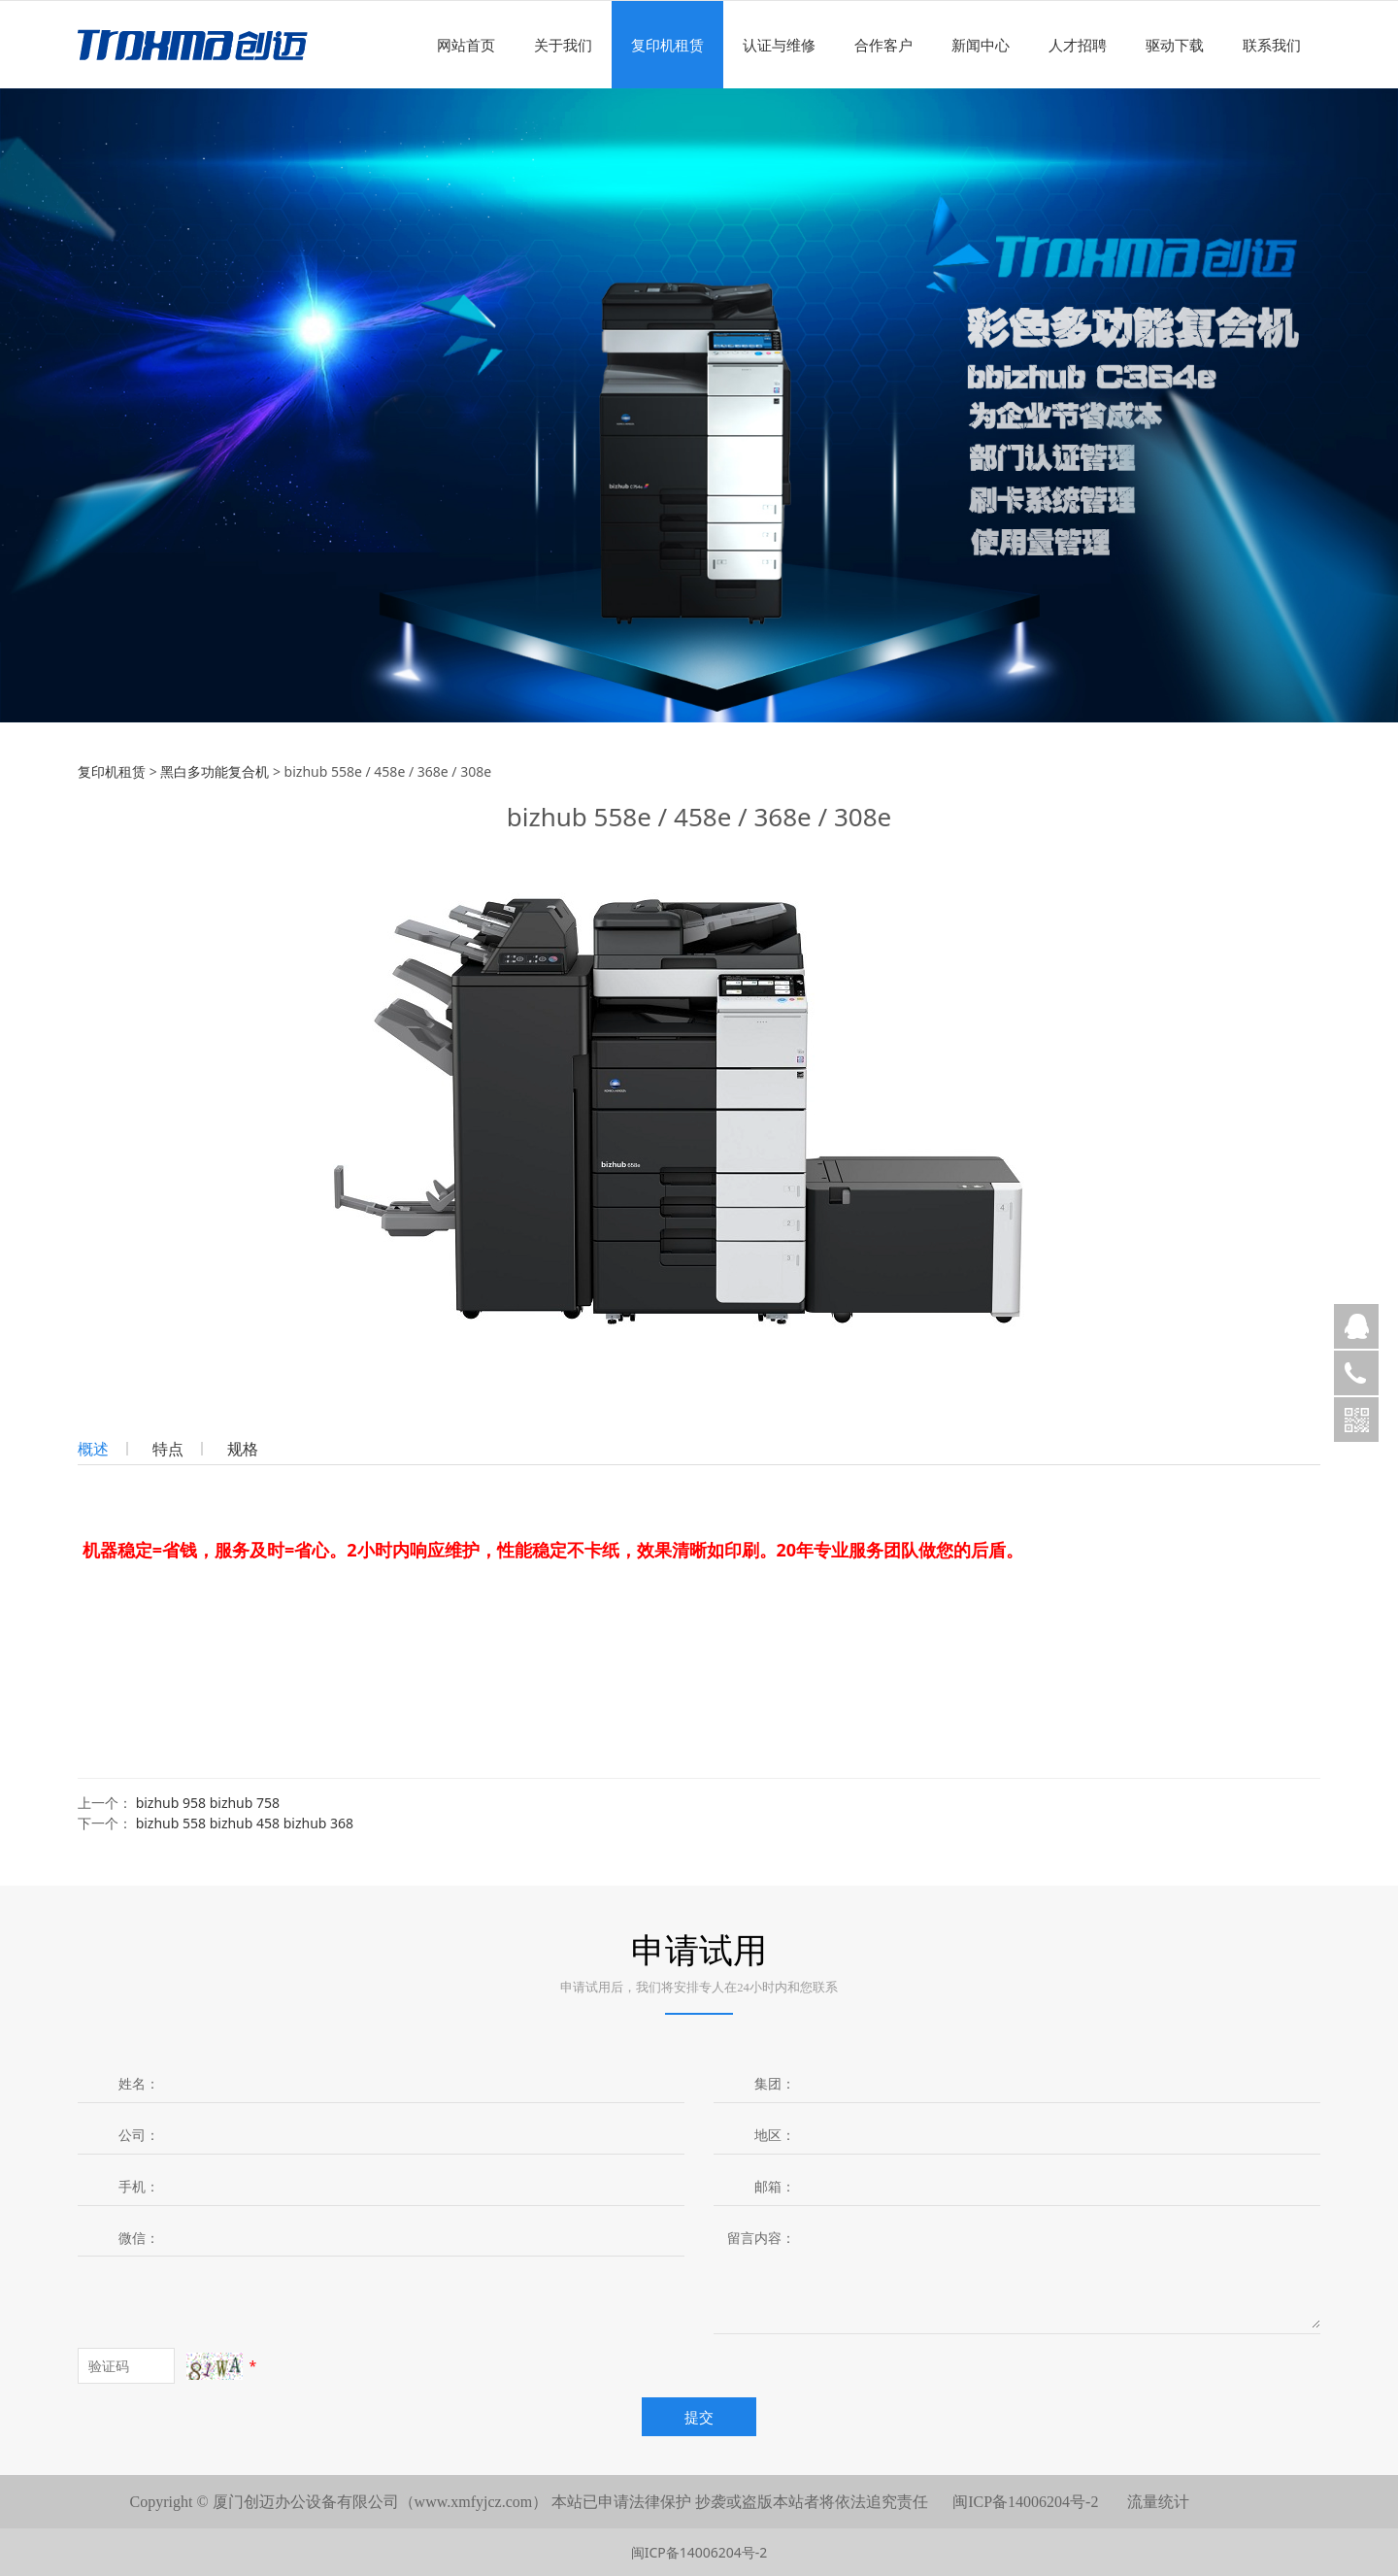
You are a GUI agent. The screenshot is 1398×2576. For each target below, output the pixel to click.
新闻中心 (980, 44)
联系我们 (1272, 44)
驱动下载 (1175, 44)
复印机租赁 (667, 44)
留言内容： (761, 2237)
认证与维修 (779, 44)
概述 (93, 1448)
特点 (167, 1448)
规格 (242, 1448)
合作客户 (883, 44)
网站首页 (466, 44)
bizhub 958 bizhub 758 (208, 1802)
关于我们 (563, 44)
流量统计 (1158, 2501)
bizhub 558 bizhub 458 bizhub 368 (244, 1823)
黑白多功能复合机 (214, 771)
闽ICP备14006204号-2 (699, 2552)
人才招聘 (1077, 44)
